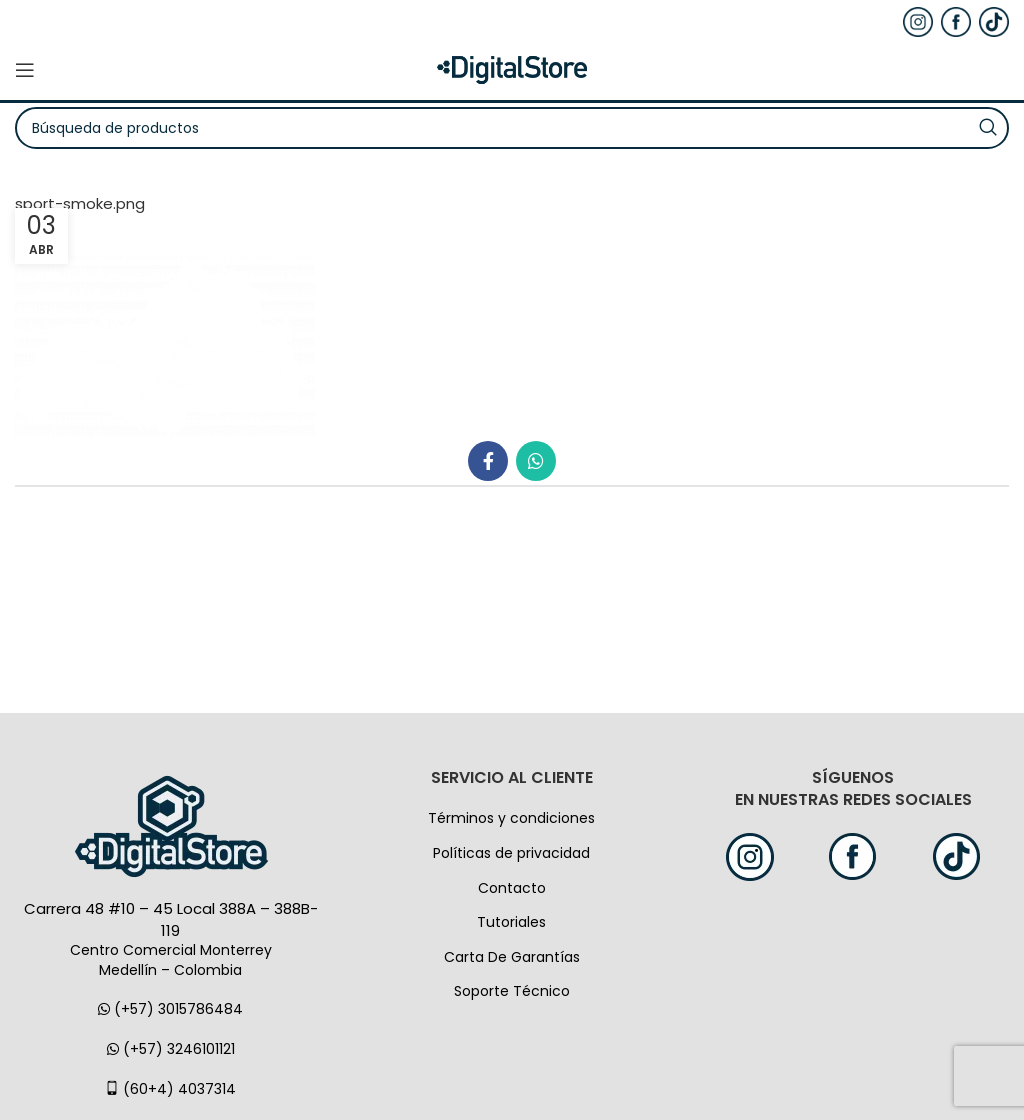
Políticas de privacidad (511, 853)
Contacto (512, 888)
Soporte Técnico (512, 991)
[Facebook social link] (488, 461)
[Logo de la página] (512, 69)
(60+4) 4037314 (170, 1089)
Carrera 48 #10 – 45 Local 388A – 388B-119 (171, 919)
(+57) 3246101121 (171, 1049)
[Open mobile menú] (25, 70)
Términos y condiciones (511, 818)
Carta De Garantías (512, 957)
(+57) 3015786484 (170, 1009)
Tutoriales (511, 922)
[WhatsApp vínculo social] (536, 461)
